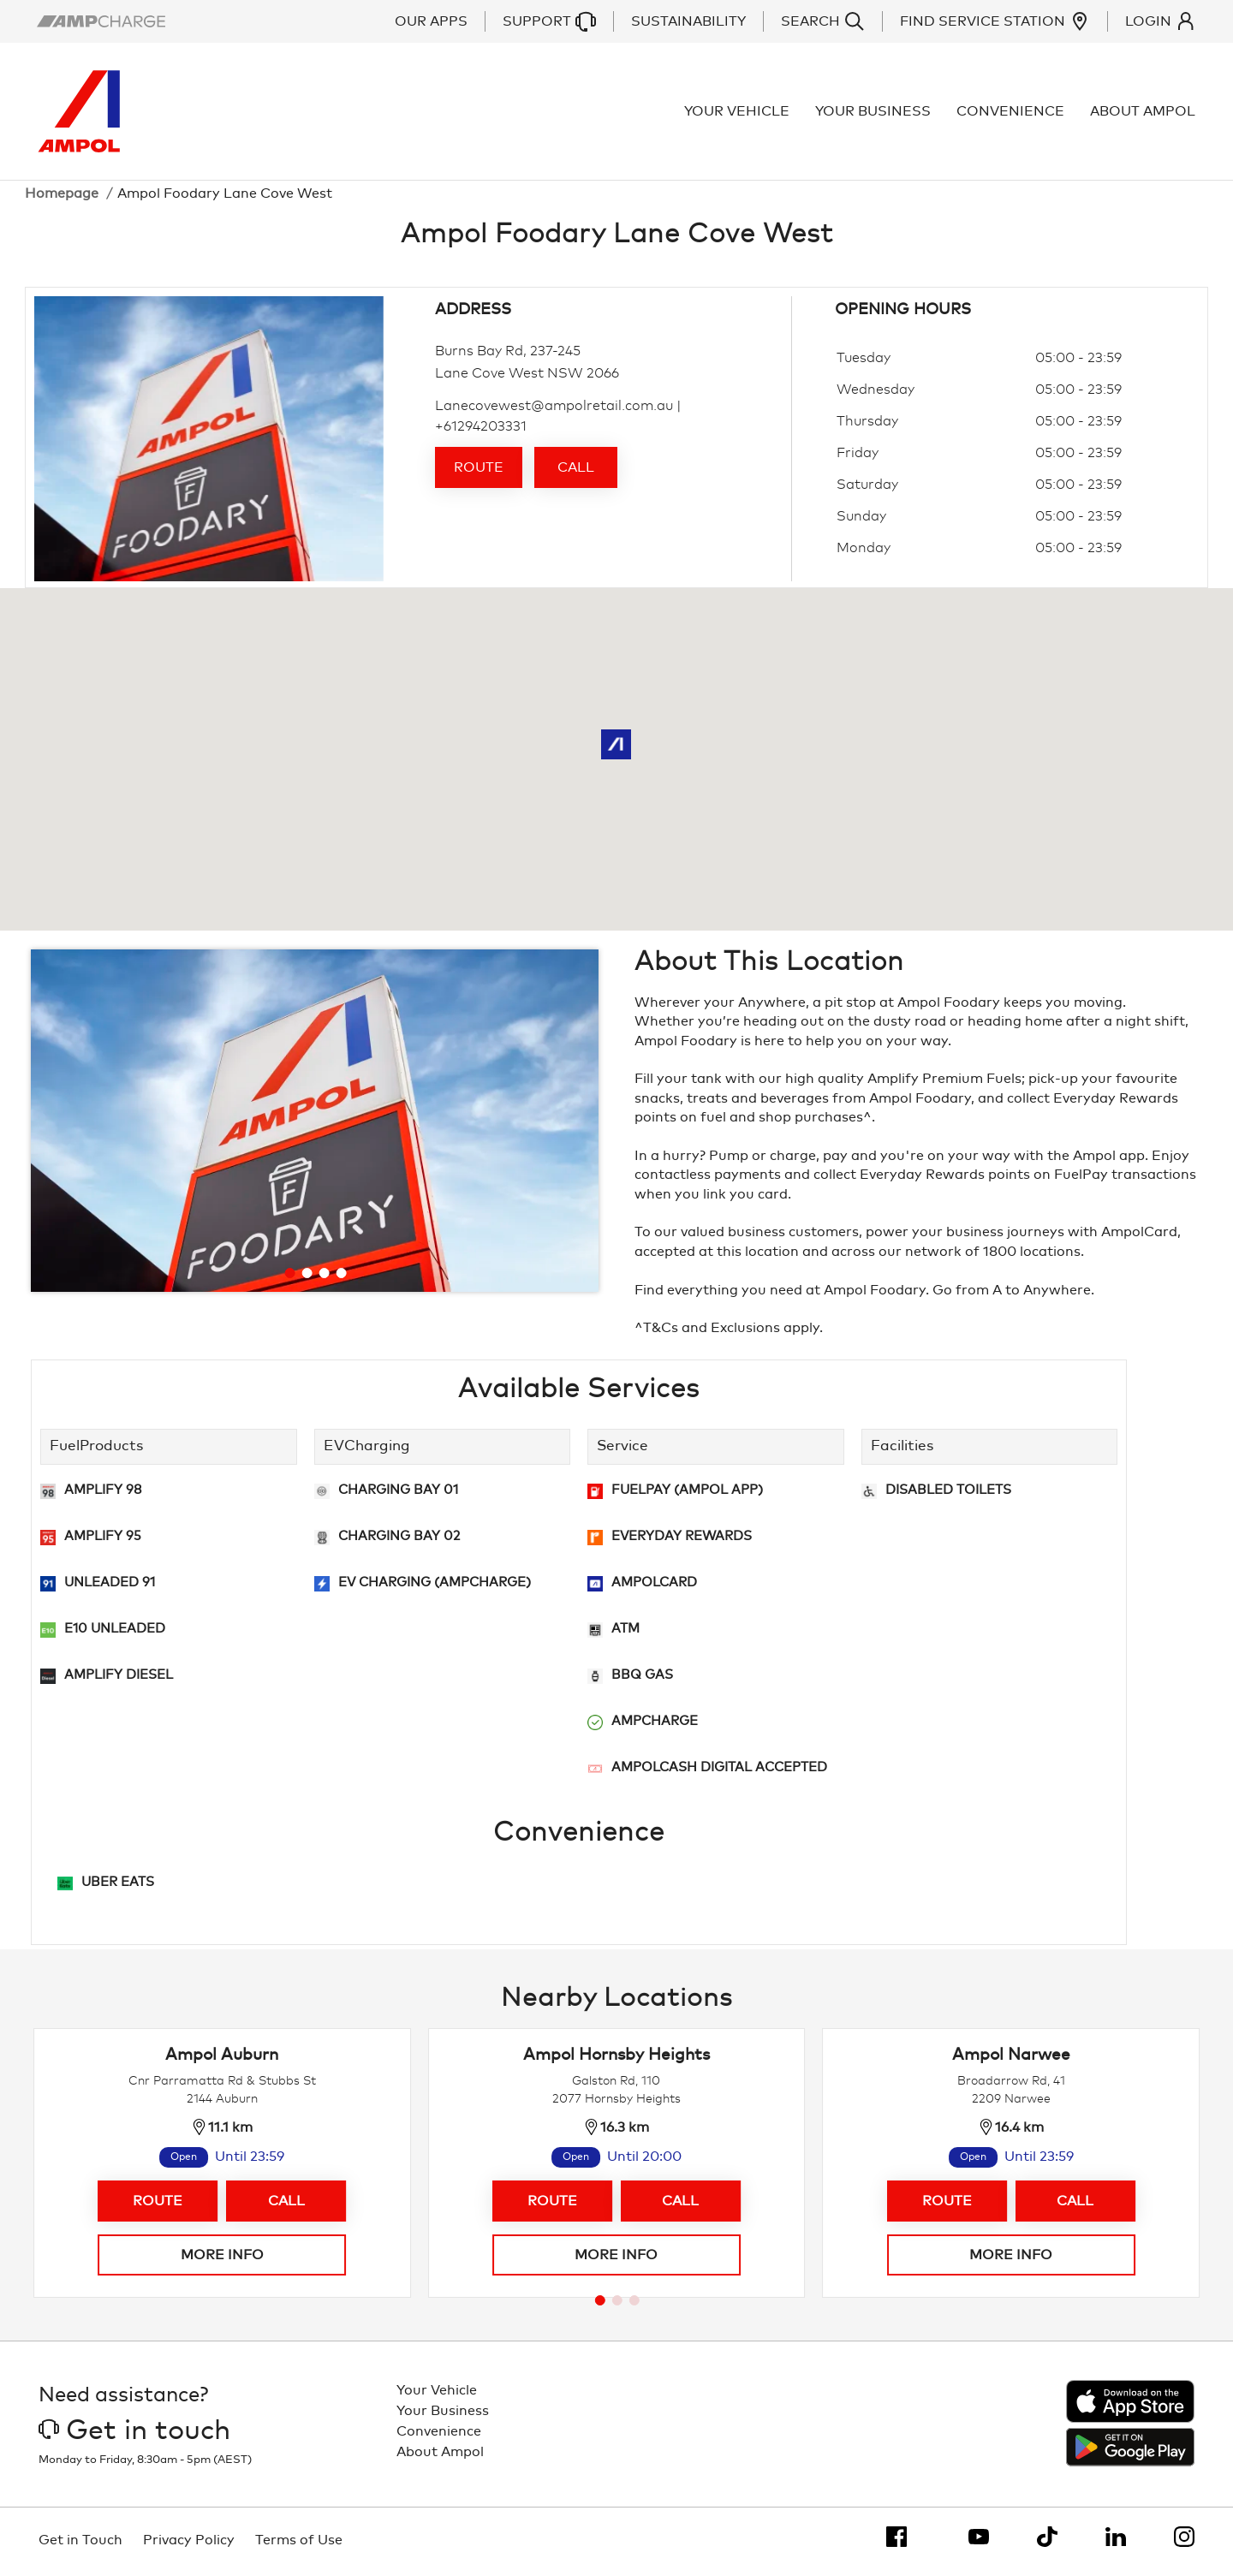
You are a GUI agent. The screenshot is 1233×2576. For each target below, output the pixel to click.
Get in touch (134, 2434)
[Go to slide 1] (289, 1276)
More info (222, 2258)
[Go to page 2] (617, 2304)
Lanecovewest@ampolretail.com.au (554, 409)
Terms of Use (298, 2543)
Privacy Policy (189, 2543)
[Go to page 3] (634, 2304)
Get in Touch (80, 2543)
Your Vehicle (737, 113)
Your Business (874, 113)
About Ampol (1143, 113)
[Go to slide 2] (306, 1276)
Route (478, 471)
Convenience (1011, 113)
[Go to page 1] (600, 2304)
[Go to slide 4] (341, 1276)
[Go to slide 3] (324, 1276)
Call (575, 471)
